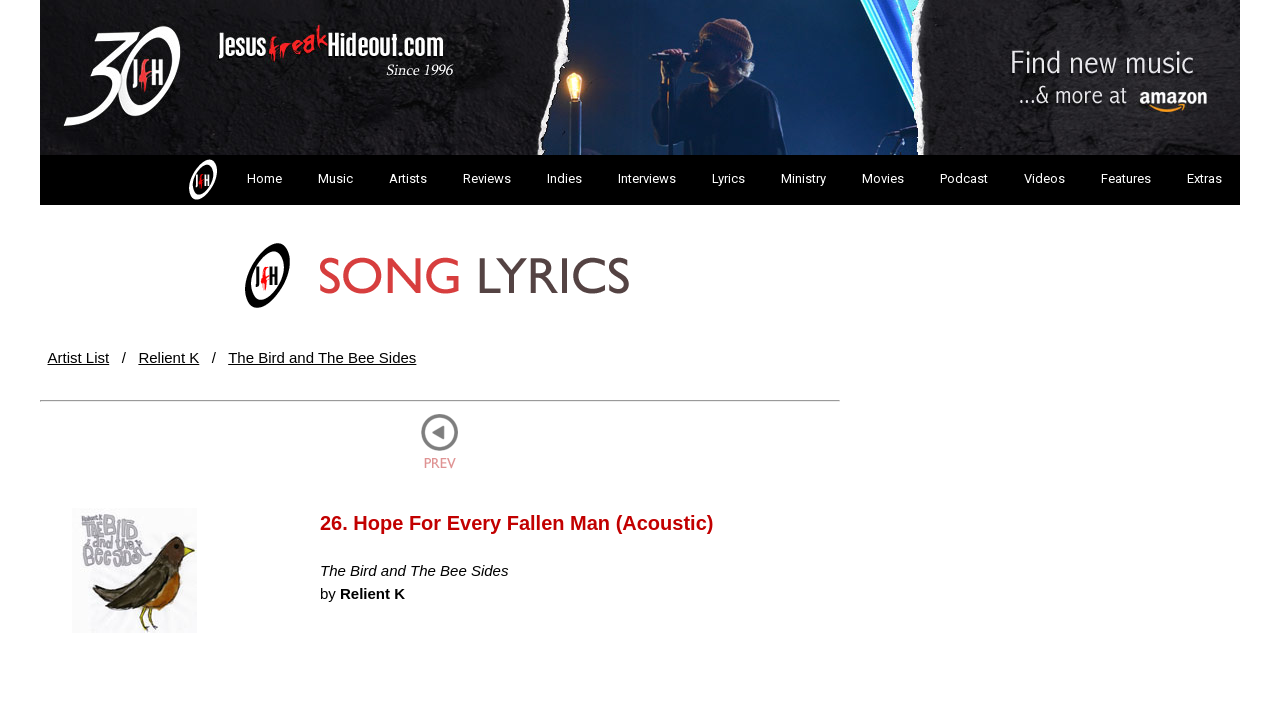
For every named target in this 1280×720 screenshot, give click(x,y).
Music (335, 178)
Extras (1204, 178)
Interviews (647, 178)
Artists (408, 178)
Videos (1044, 178)
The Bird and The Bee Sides (322, 357)
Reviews (487, 178)
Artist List (79, 357)
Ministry (803, 178)
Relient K (168, 357)
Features (1126, 178)
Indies (564, 178)
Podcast (964, 178)
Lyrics (728, 178)
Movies (883, 178)
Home (233, 180)
